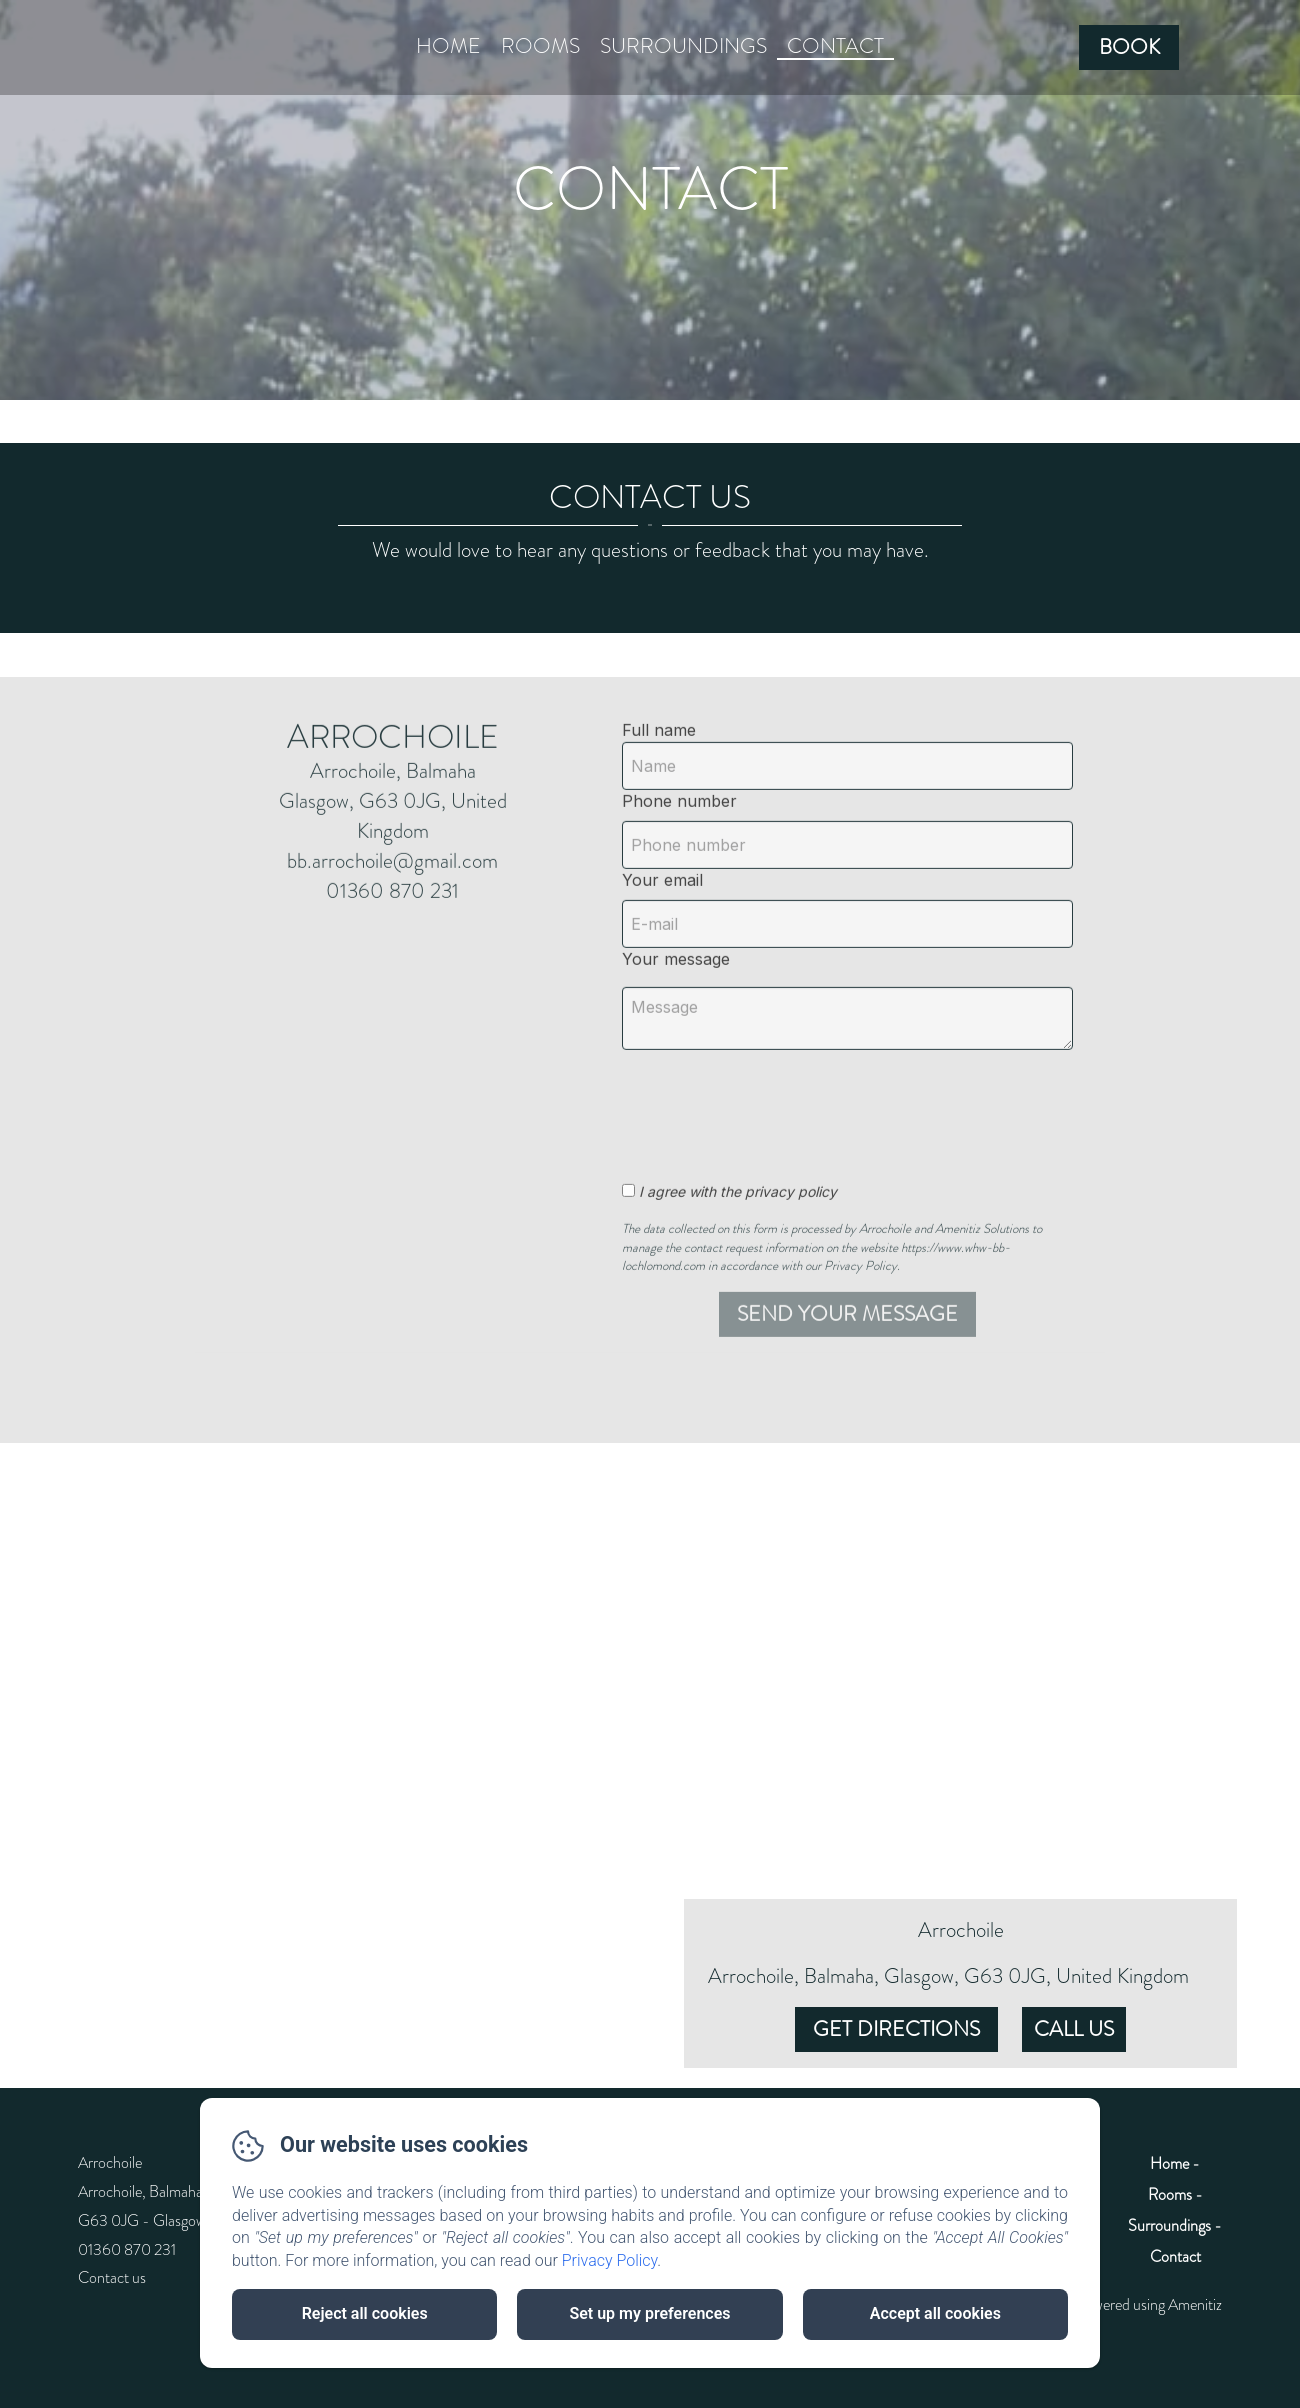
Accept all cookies (935, 2313)
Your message (676, 1027)
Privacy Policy (610, 2260)
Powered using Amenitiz (1149, 2304)
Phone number (679, 869)
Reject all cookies (365, 2313)
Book (1129, 47)
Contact (835, 46)
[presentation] (790, 1173)
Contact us (112, 2277)
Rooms (540, 46)
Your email (662, 948)
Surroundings (683, 46)
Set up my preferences (649, 2313)
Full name (659, 798)
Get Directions (896, 2029)
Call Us (1074, 2029)
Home (448, 46)
